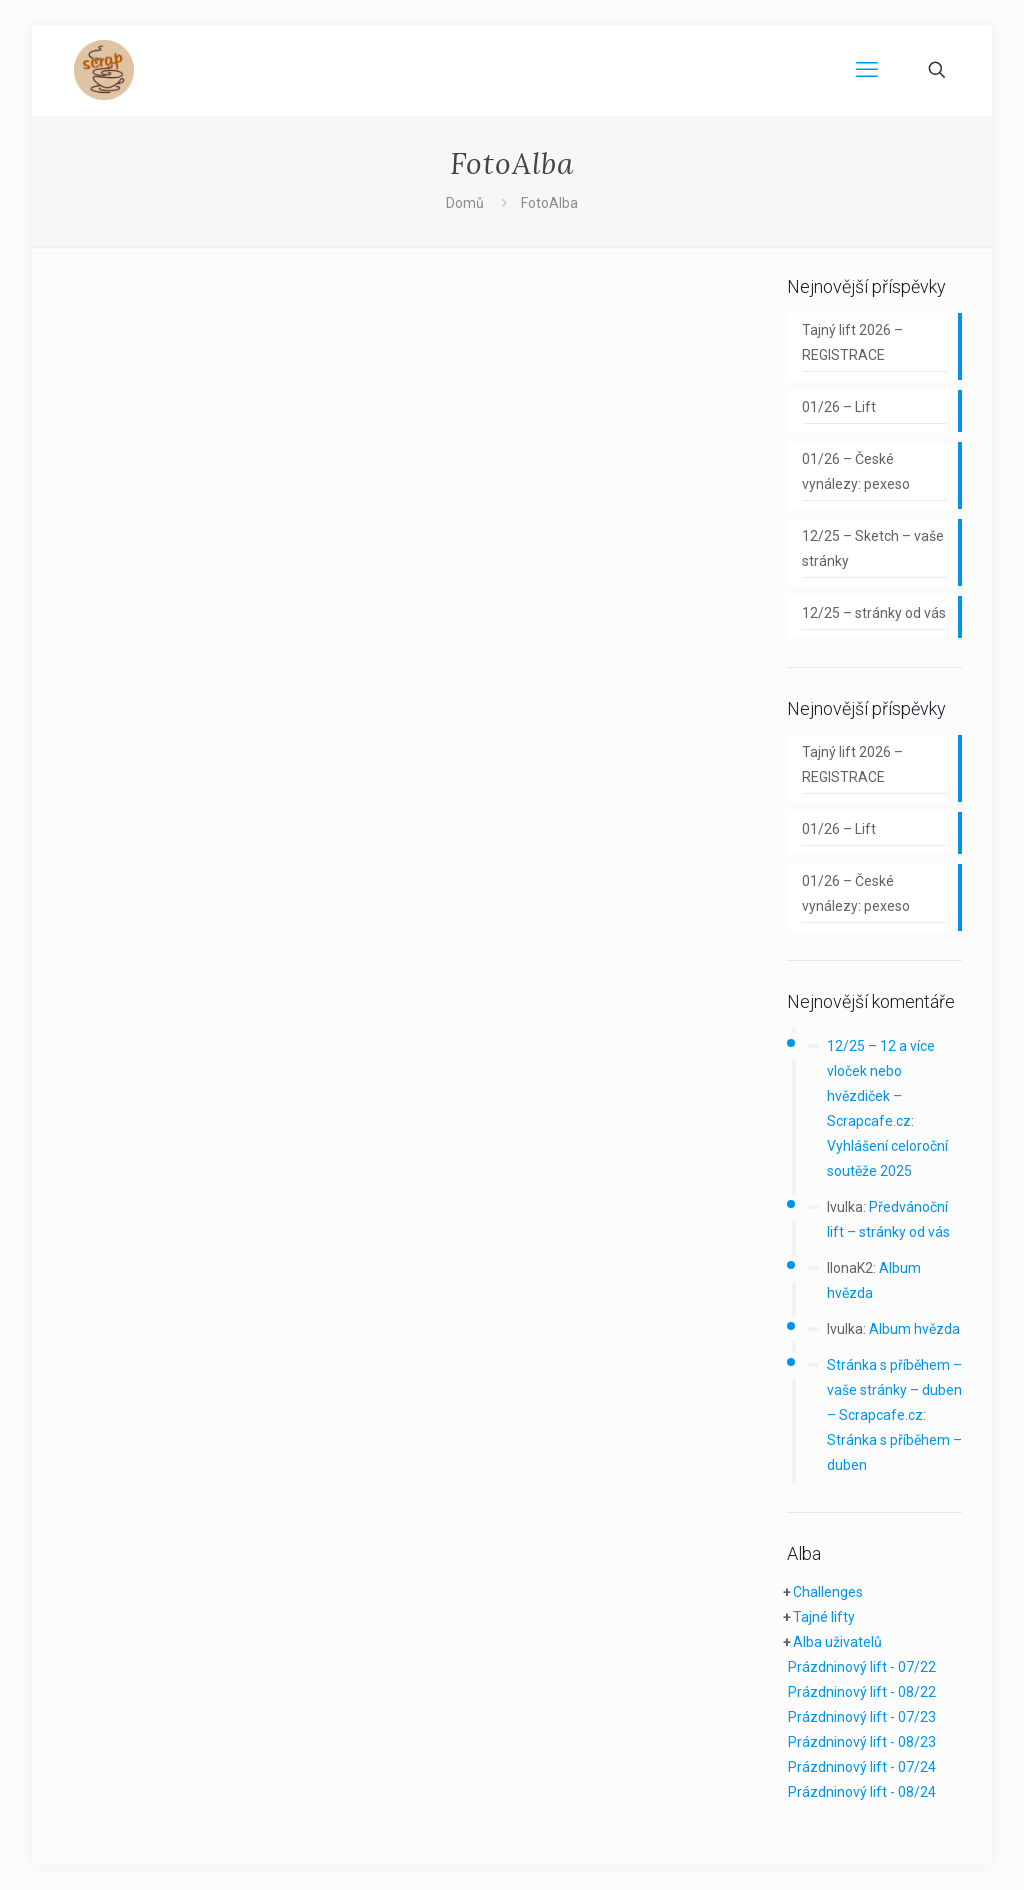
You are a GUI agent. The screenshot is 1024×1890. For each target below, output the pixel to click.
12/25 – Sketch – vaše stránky (873, 548)
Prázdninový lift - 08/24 (862, 1792)
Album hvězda (914, 1329)
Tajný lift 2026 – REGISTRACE (852, 342)
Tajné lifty (824, 1617)
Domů (465, 203)
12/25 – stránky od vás (874, 613)
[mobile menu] (867, 70)
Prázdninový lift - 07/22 (862, 1667)
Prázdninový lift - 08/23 (862, 1742)
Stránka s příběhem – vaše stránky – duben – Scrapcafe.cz (894, 1390)
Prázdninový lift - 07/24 (862, 1767)
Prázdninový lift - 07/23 (862, 1717)
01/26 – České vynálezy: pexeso (856, 471)
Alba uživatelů (837, 1642)
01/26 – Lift (839, 407)
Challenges (828, 1592)
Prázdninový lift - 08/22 (862, 1692)
